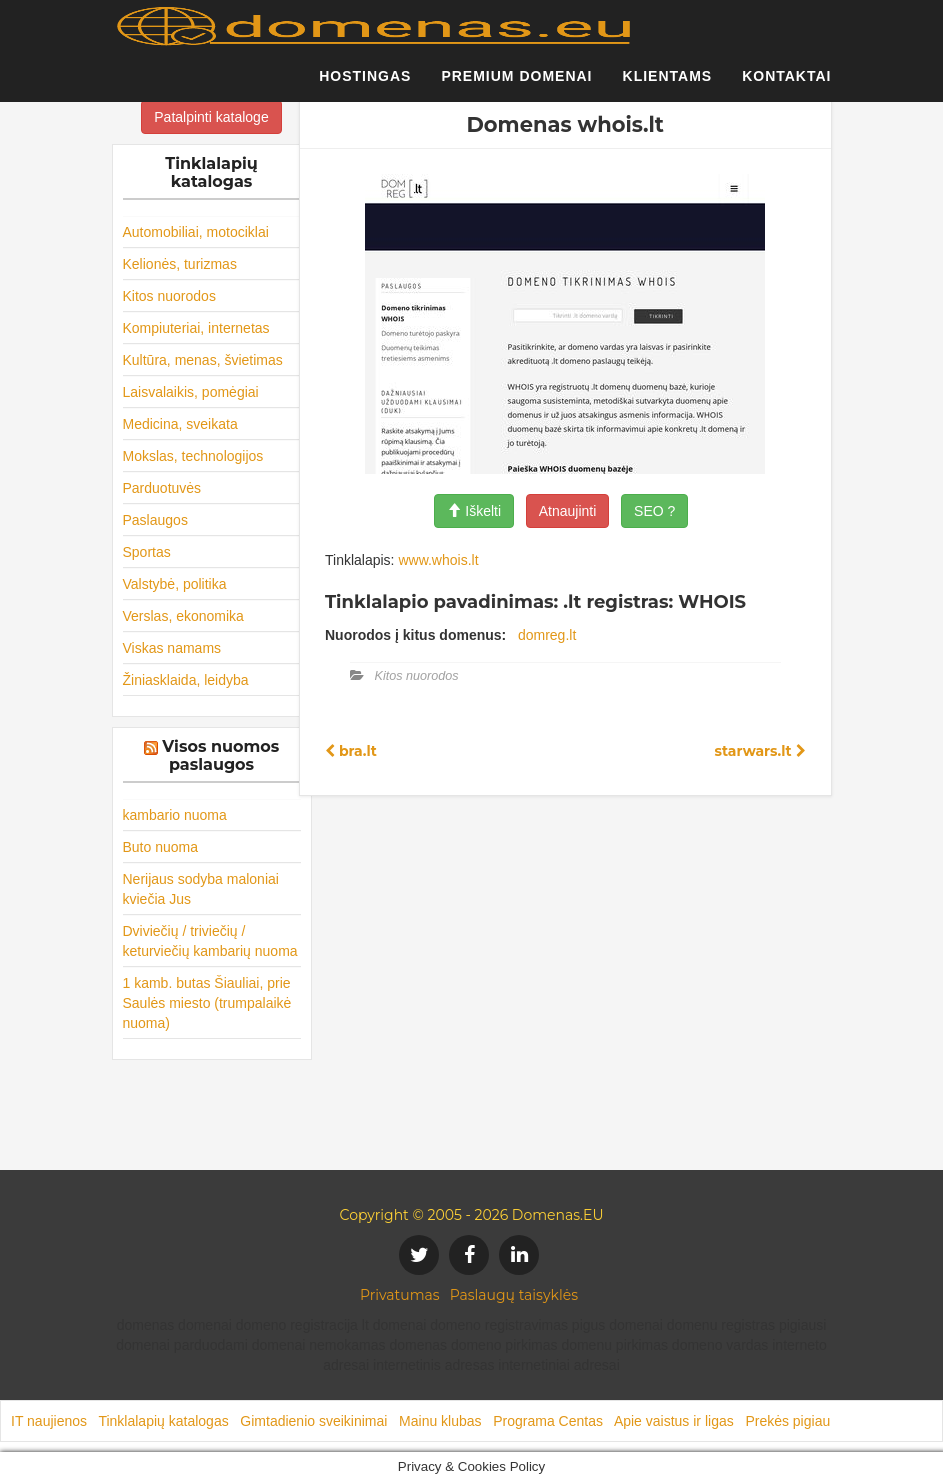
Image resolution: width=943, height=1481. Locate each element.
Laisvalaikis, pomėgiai (191, 392)
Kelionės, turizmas (180, 264)
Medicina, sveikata (180, 424)
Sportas (147, 552)
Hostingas (365, 85)
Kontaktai (786, 85)
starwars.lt (759, 751)
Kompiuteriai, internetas (196, 328)
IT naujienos (49, 1421)
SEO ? (654, 511)
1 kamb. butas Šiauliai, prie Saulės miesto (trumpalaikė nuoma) (207, 1003)
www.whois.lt (438, 560)
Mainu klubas (440, 1421)
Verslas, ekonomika (183, 616)
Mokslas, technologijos (193, 456)
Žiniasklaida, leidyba (186, 680)
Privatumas (400, 1295)
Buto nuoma (161, 847)
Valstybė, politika (175, 584)
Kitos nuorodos (169, 296)
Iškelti (474, 511)
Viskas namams (172, 648)
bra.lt (351, 751)
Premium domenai (516, 85)
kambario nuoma (175, 815)
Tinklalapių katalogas (163, 1421)
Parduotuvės (162, 488)
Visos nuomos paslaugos (220, 755)
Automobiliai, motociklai (196, 232)
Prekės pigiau (787, 1421)
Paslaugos (155, 520)
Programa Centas (548, 1421)
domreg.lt (547, 635)
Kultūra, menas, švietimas (203, 360)
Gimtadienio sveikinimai (313, 1421)
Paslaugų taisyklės (514, 1295)
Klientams (668, 85)
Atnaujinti (568, 511)
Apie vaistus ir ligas (674, 1421)
